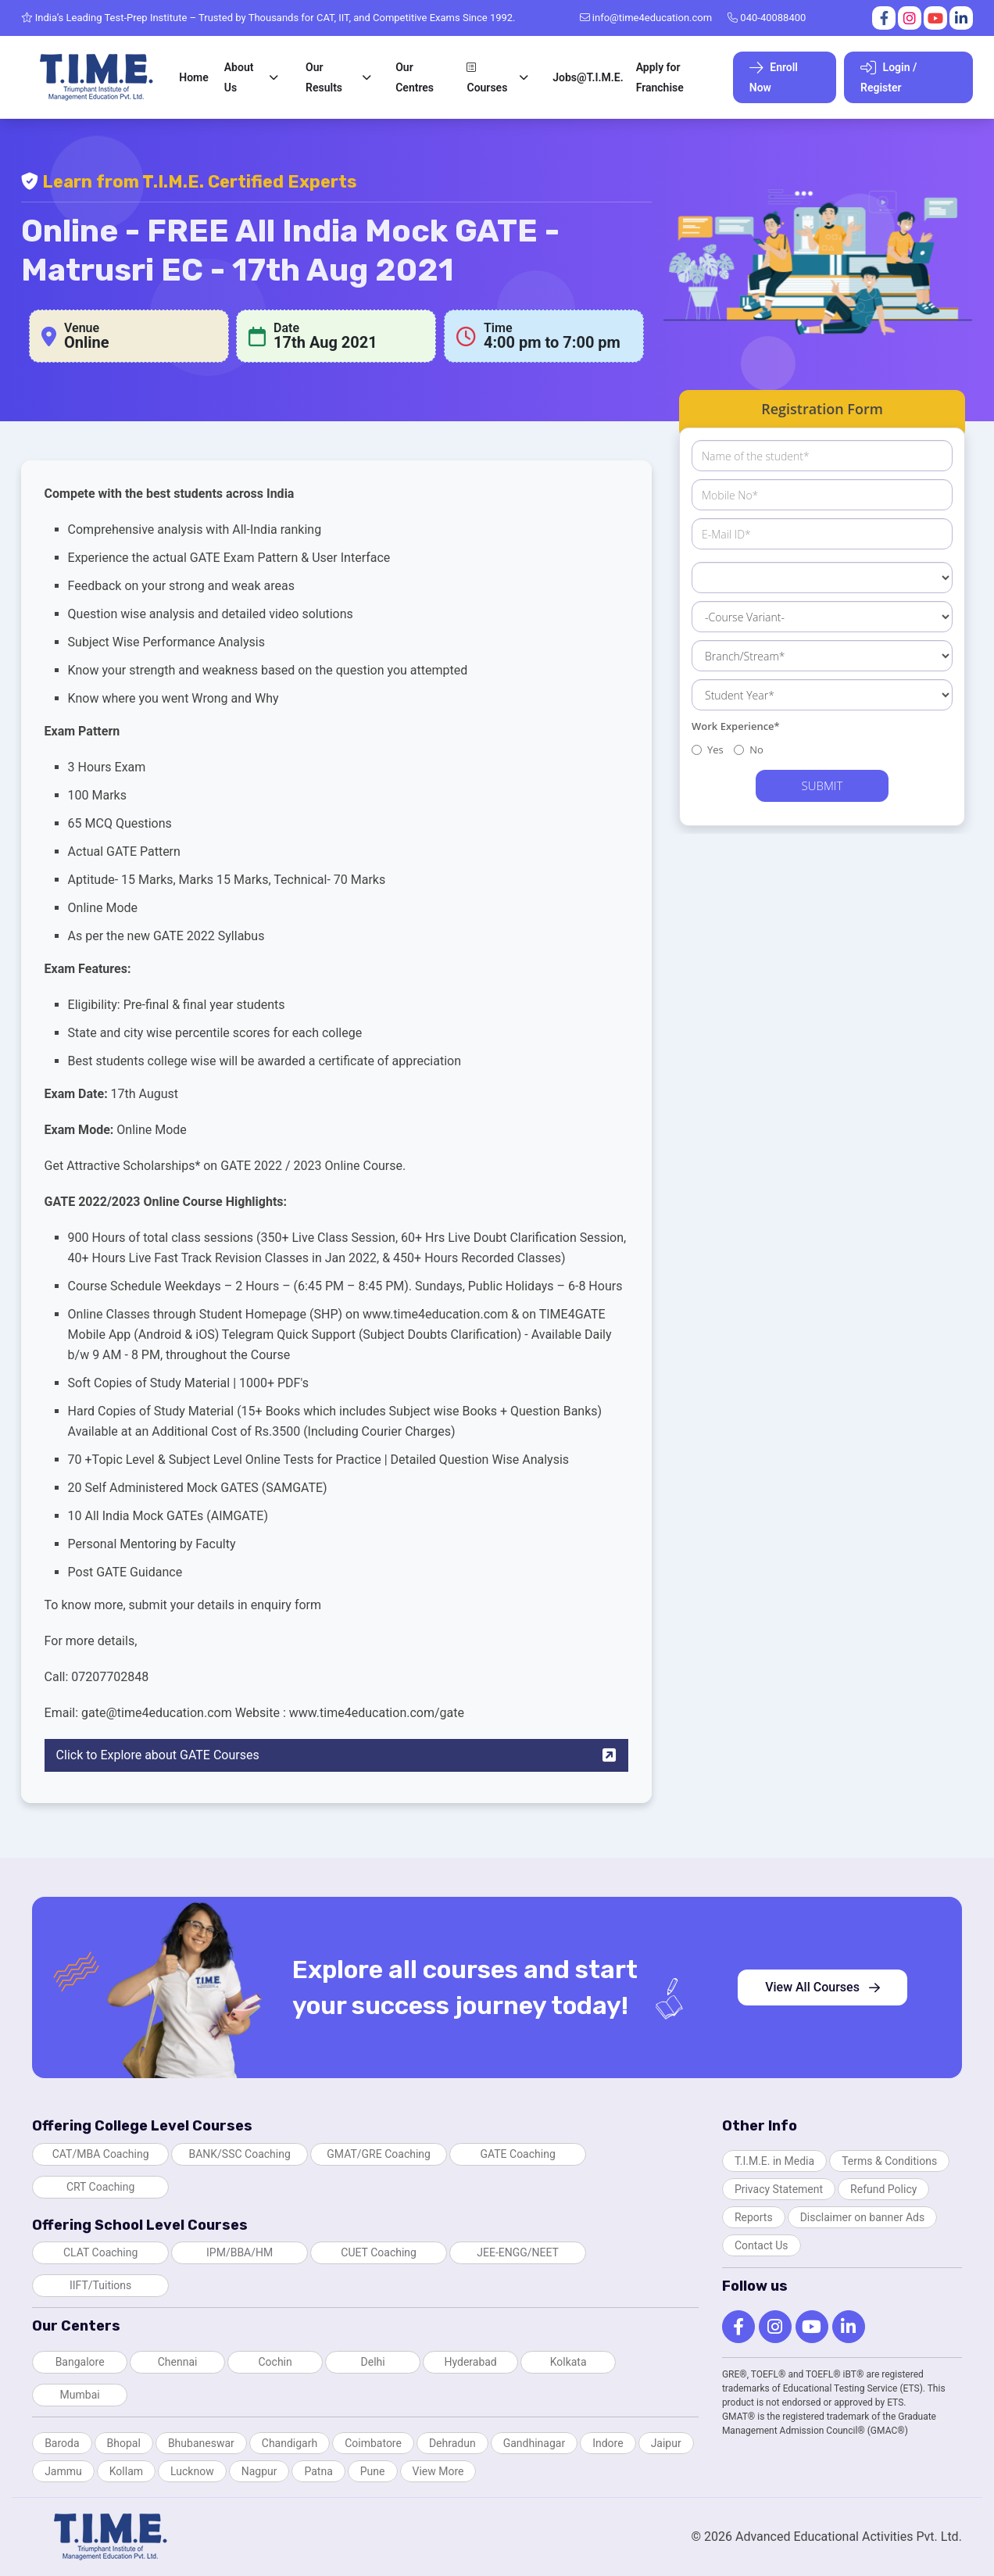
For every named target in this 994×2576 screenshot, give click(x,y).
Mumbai (80, 2394)
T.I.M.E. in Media (774, 2161)
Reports (754, 2217)
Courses (487, 78)
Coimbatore (373, 2443)
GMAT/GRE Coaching (379, 2154)
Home (194, 77)
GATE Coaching (517, 2154)
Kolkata (568, 2362)
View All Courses (822, 1987)
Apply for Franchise (660, 77)
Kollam (126, 2471)
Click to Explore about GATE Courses (336, 1755)
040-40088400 (767, 17)
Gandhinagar (534, 2443)
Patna (318, 2471)
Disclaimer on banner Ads (862, 2217)
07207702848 (109, 1676)
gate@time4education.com (156, 1712)
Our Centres (414, 77)
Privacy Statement (779, 2189)
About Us (239, 77)
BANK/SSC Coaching (239, 2154)
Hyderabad (470, 2362)
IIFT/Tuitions (100, 2285)
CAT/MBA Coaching (100, 2154)
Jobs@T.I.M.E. (587, 77)
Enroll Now (773, 77)
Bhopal (124, 2443)
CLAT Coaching (100, 2252)
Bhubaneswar (201, 2443)
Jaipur (666, 2443)
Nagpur (259, 2471)
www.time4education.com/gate (376, 1712)
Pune (372, 2471)
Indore (607, 2443)
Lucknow (192, 2471)
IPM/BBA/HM (239, 2252)
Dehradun (452, 2443)
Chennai (178, 2362)
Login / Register (888, 77)
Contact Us (761, 2245)
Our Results (324, 77)
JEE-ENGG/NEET (518, 2252)
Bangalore (80, 2362)
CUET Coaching (379, 2252)
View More (438, 2471)
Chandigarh (289, 2443)
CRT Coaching (100, 2187)
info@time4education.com (646, 17)
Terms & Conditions (889, 2161)
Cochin (274, 2362)
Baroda (62, 2443)
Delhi (373, 2362)
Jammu (63, 2471)
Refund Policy (883, 2189)
